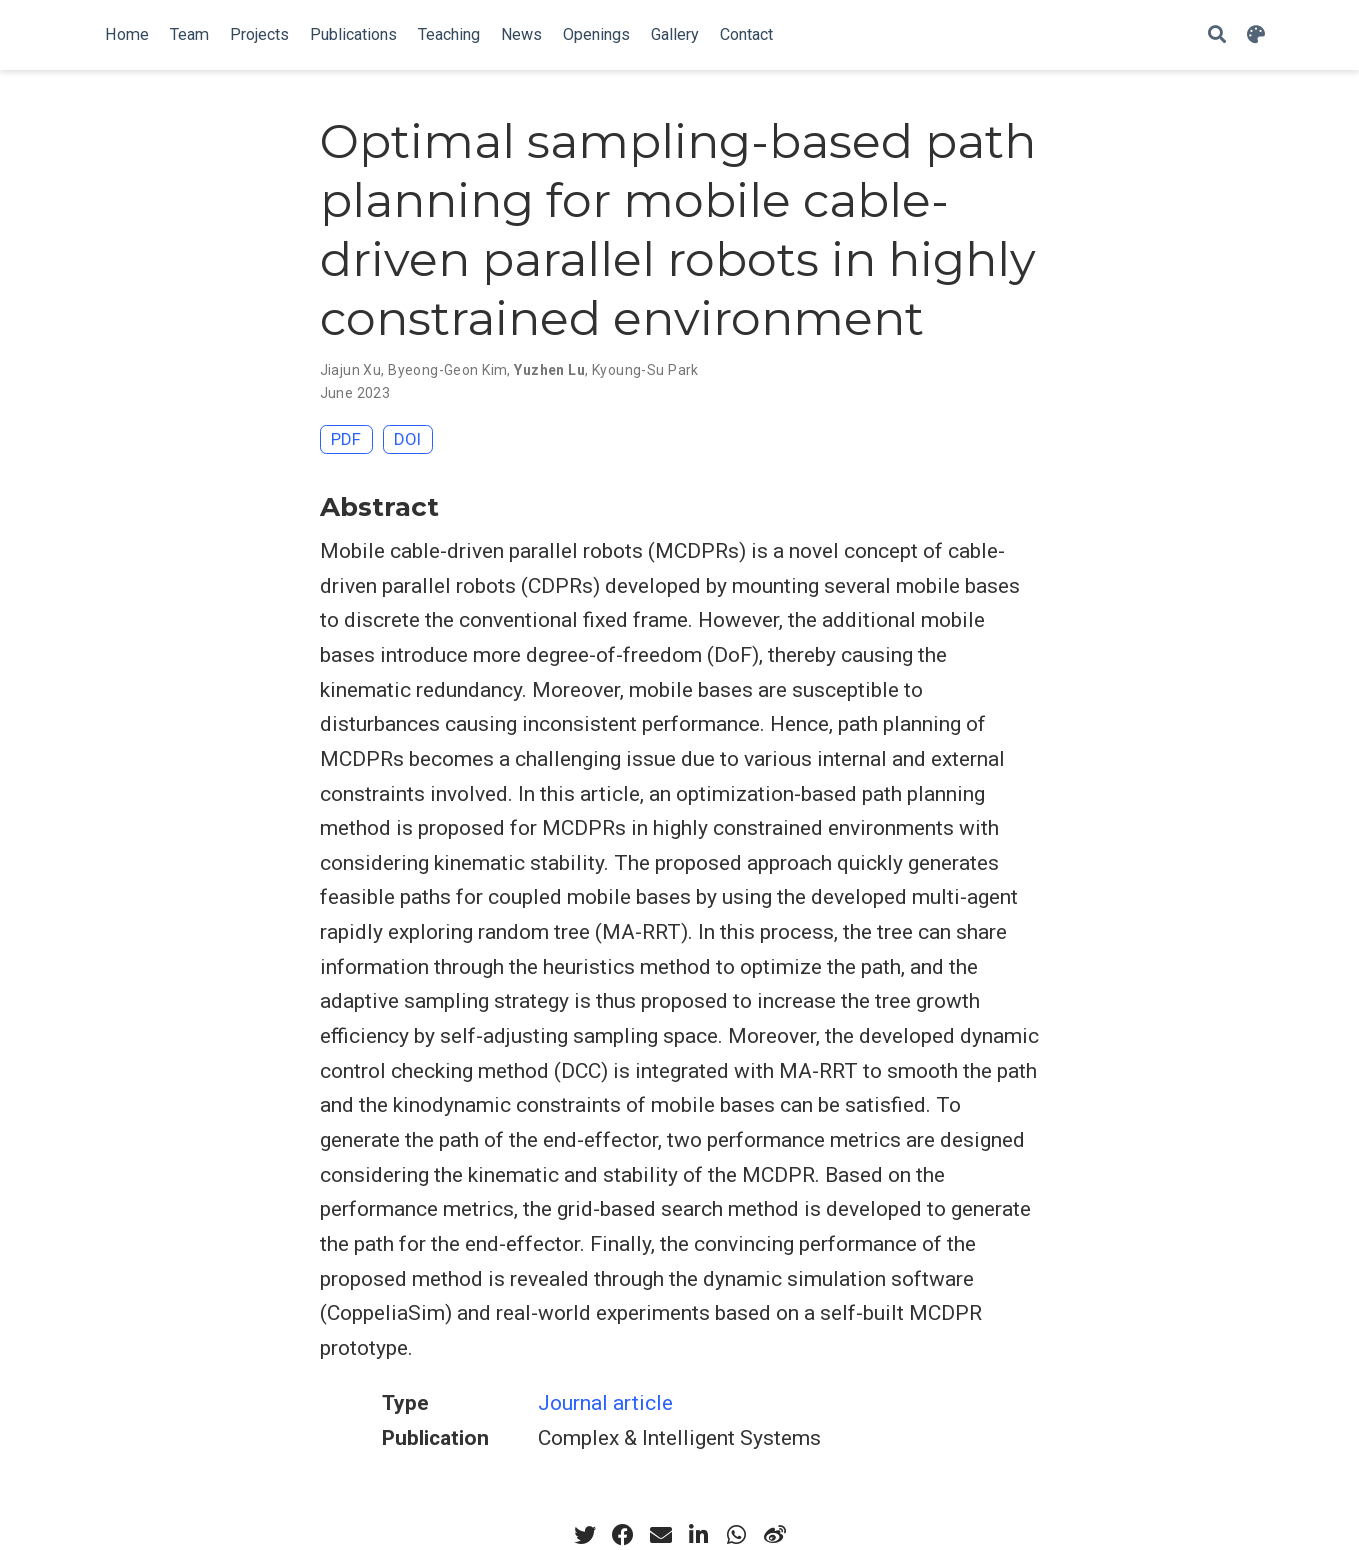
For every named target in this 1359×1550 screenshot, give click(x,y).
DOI (407, 439)
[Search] (1217, 35)
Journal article (605, 1403)
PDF (346, 439)
